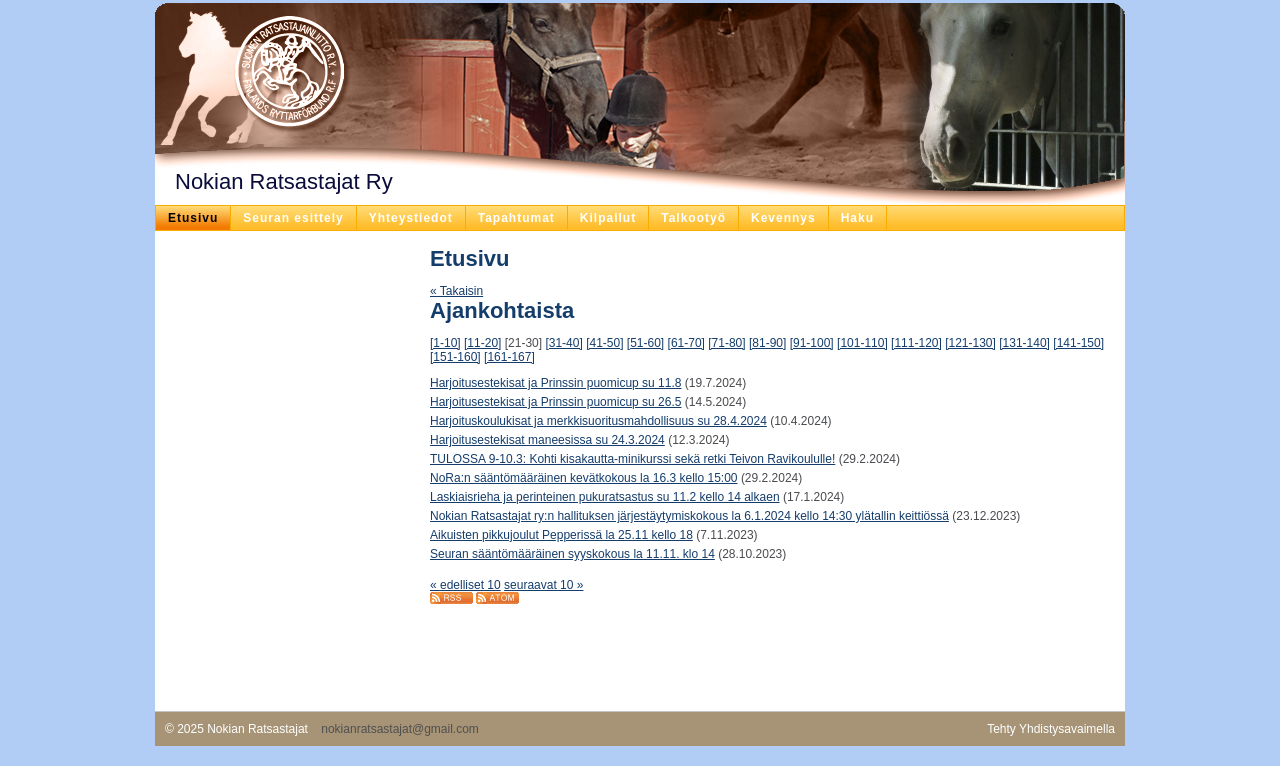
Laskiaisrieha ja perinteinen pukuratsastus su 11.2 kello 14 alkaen (605, 497)
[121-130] (970, 343)
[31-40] (563, 343)
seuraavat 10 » (543, 585)
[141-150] (1078, 343)
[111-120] (916, 343)
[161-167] (509, 357)
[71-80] (726, 343)
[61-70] (686, 343)
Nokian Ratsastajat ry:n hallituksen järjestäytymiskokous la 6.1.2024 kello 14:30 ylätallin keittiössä (689, 516)
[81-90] (767, 343)
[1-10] (445, 343)
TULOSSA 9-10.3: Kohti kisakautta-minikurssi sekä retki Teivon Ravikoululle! (632, 459)
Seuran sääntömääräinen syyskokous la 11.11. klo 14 (572, 554)
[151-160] (455, 357)
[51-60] (645, 343)
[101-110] (862, 343)
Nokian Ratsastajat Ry (284, 181)
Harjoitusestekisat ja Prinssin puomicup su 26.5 (555, 402)
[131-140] (1024, 343)
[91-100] (812, 343)
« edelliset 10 (465, 585)
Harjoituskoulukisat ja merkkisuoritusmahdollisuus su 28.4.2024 (598, 421)
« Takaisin (456, 291)
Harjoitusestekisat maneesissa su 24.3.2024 (547, 440)
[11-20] (482, 343)
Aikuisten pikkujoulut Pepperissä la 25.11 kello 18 (561, 535)
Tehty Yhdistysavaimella (1051, 729)
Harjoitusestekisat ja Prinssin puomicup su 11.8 (555, 383)
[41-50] (604, 343)
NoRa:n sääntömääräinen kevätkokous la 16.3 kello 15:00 (584, 478)
